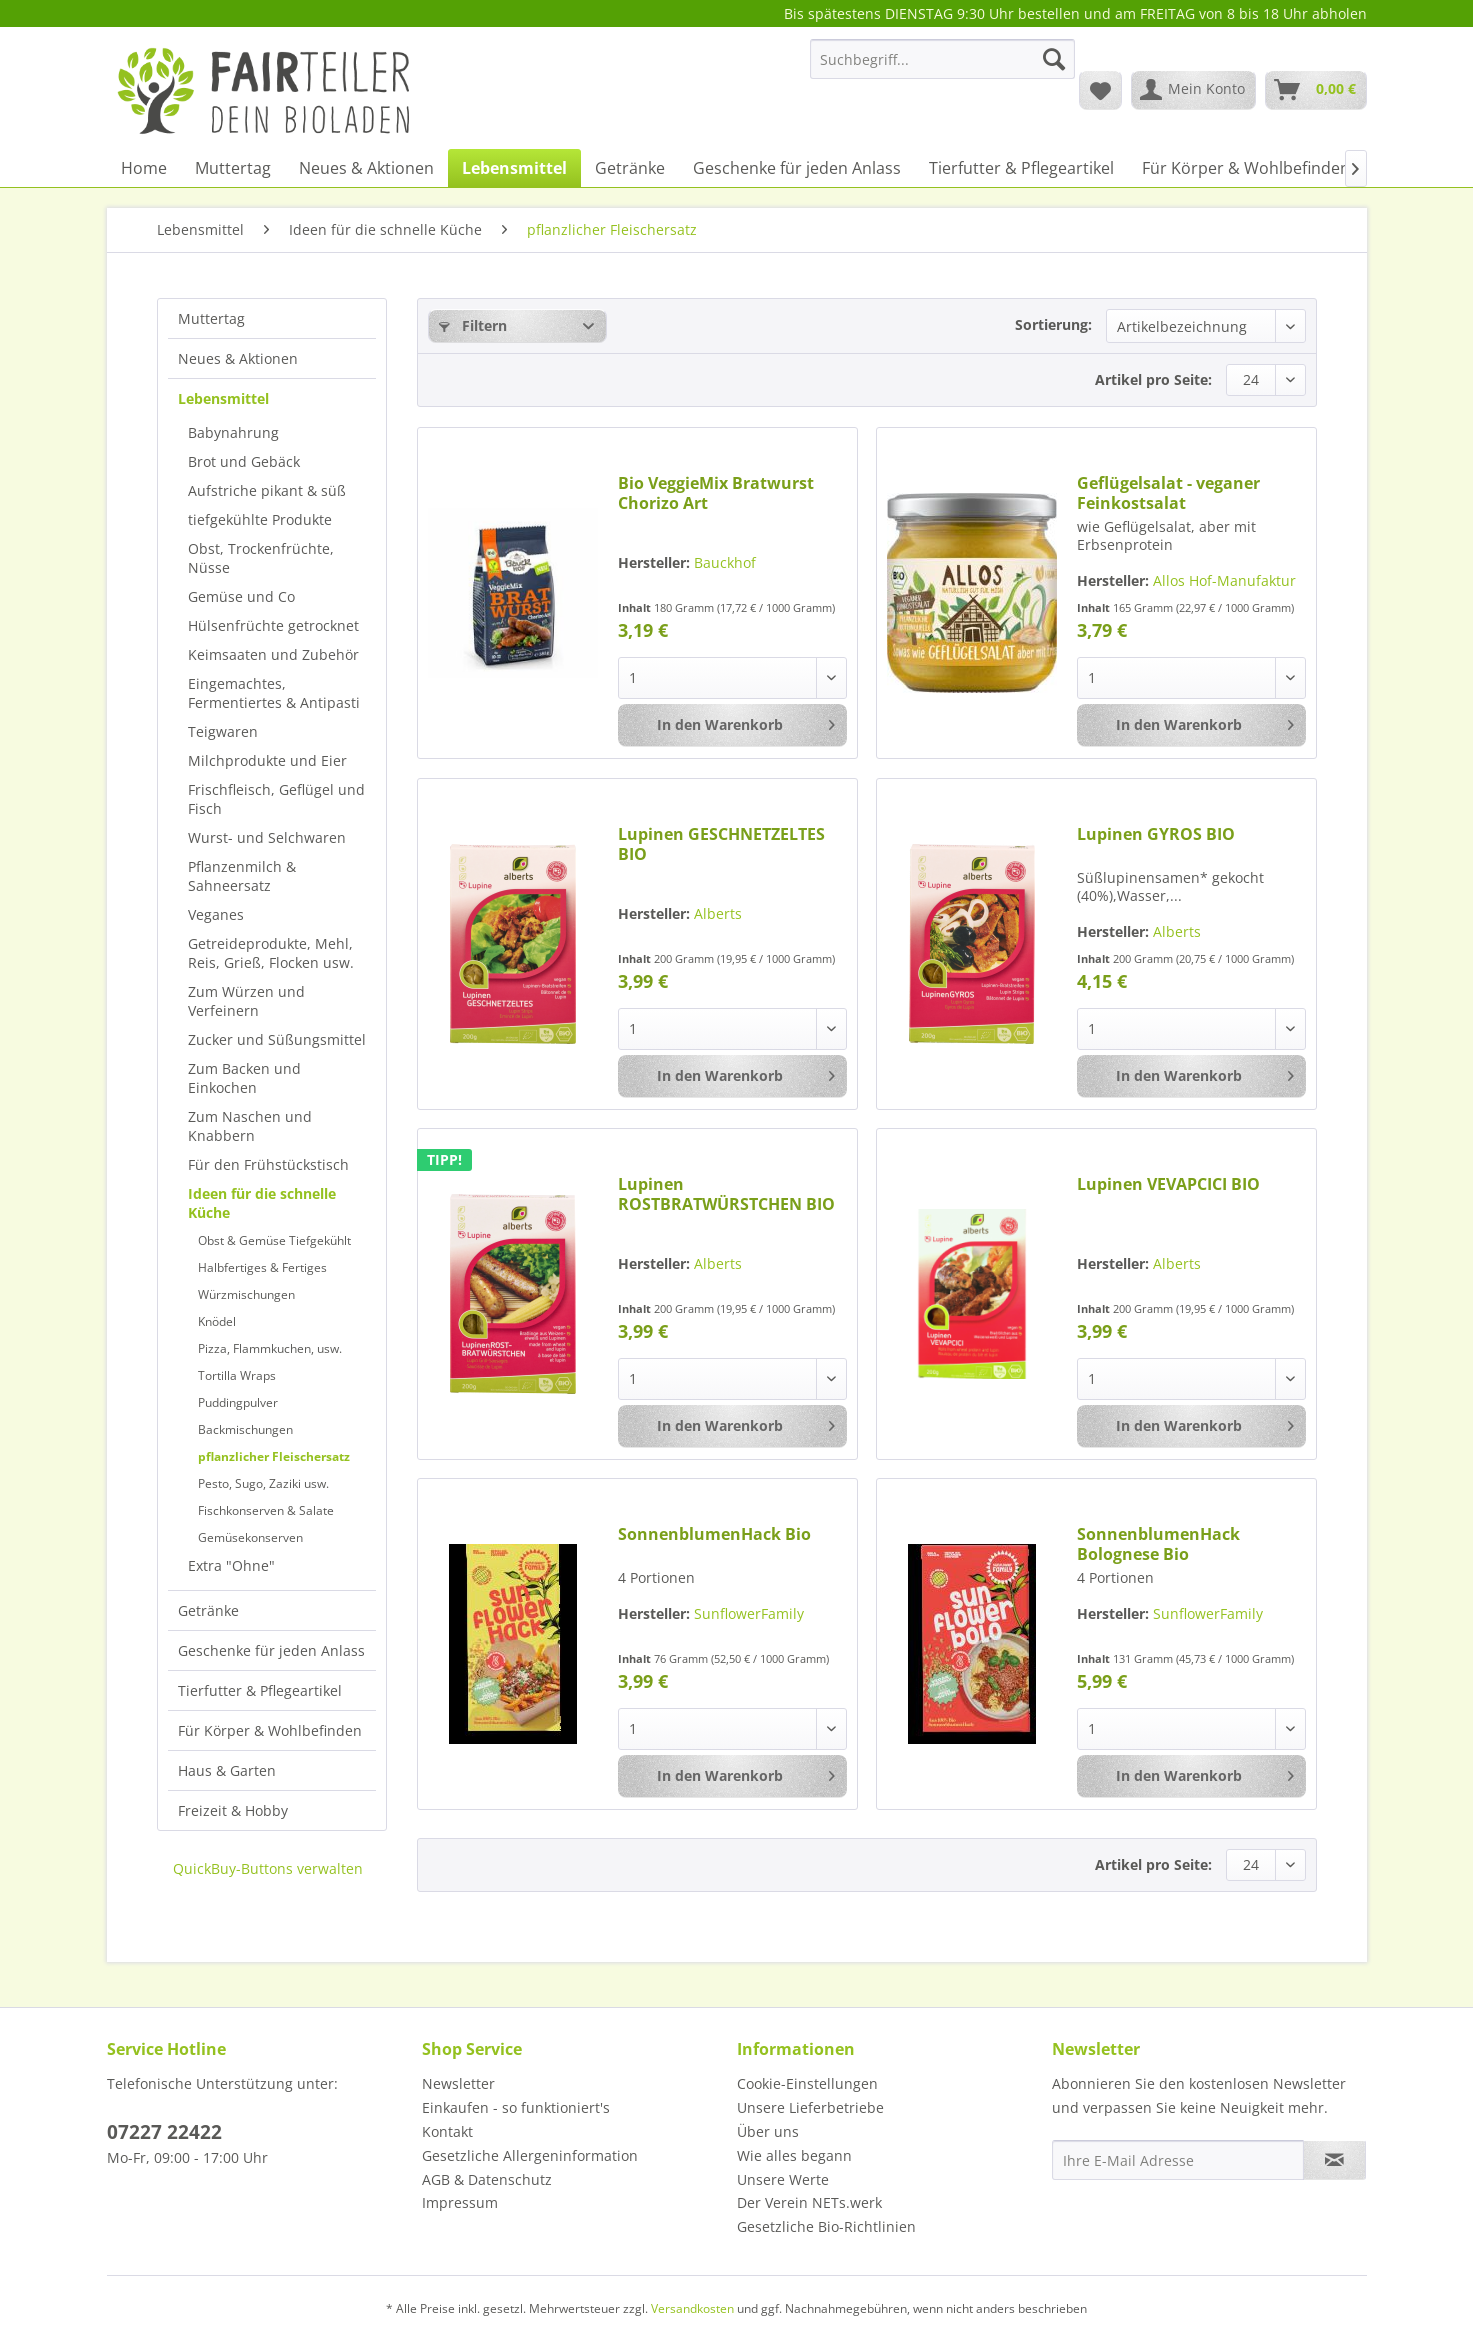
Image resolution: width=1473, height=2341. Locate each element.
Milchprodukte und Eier (267, 760)
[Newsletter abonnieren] (1334, 2160)
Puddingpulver (238, 1402)
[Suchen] (1054, 59)
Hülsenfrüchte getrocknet (273, 625)
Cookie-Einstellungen (807, 2083)
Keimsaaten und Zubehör (273, 654)
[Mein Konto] (1193, 90)
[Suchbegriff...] (942, 59)
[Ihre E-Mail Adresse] (1178, 2160)
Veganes (216, 914)
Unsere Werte (783, 2179)
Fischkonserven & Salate (266, 1510)
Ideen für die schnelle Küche (262, 1203)
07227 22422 (164, 2132)
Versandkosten (692, 2308)
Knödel (217, 1321)
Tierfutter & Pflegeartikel (260, 1690)
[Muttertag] (233, 168)
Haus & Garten (227, 1770)
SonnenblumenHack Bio (714, 1534)
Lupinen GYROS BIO (1156, 834)
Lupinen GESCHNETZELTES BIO (721, 844)
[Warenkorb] (1316, 90)
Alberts (718, 913)
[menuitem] (942, 68)
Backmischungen (245, 1429)
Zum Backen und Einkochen (244, 1078)
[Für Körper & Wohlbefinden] (1246, 168)
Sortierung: (1053, 324)
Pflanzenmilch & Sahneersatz (242, 876)
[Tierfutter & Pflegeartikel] (1021, 168)
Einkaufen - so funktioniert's (516, 2107)
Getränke (208, 1610)
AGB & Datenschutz (487, 2179)
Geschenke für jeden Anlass (271, 1650)
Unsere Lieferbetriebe (810, 2107)
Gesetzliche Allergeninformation (530, 2155)
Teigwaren (223, 731)
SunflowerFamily (749, 1613)
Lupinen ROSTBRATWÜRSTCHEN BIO (726, 1194)
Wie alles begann (794, 2155)
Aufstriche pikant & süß (267, 490)
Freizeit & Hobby (233, 1810)
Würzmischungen (246, 1294)
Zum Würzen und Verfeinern (246, 1001)
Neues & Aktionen (238, 358)
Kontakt (447, 2131)
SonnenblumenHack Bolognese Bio (1158, 1544)
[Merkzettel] (1100, 90)
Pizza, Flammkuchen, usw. (270, 1348)
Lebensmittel (223, 398)
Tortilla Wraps (237, 1375)
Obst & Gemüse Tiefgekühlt (274, 1240)
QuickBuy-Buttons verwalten (268, 1868)
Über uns (768, 2131)
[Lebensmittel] (514, 168)
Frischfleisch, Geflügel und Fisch (276, 799)
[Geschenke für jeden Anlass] (797, 168)
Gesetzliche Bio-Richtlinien (826, 2226)
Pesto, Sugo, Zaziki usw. (263, 1483)
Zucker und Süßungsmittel (277, 1039)
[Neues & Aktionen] (366, 168)
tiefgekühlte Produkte (260, 519)
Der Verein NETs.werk (809, 2202)
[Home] (144, 168)
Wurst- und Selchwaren (267, 837)
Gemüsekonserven (250, 1537)
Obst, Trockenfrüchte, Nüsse (261, 558)
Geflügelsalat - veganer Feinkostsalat (1168, 493)
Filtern (473, 325)
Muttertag (211, 318)
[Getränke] (630, 168)
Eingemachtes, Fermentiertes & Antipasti (274, 693)
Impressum (460, 2202)
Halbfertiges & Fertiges (262, 1267)
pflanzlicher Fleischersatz (274, 1456)
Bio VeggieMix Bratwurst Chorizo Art (716, 493)
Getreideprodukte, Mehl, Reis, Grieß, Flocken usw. (271, 953)
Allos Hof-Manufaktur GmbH (1186, 589)
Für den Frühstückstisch (268, 1164)
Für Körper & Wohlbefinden (270, 1730)
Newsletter (458, 2083)
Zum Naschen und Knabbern (250, 1126)
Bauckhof (725, 562)
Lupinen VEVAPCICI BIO (1168, 1184)
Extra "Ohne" (231, 1565)
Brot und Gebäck (244, 461)
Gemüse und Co (241, 596)
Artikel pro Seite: (1153, 379)
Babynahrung (233, 432)
